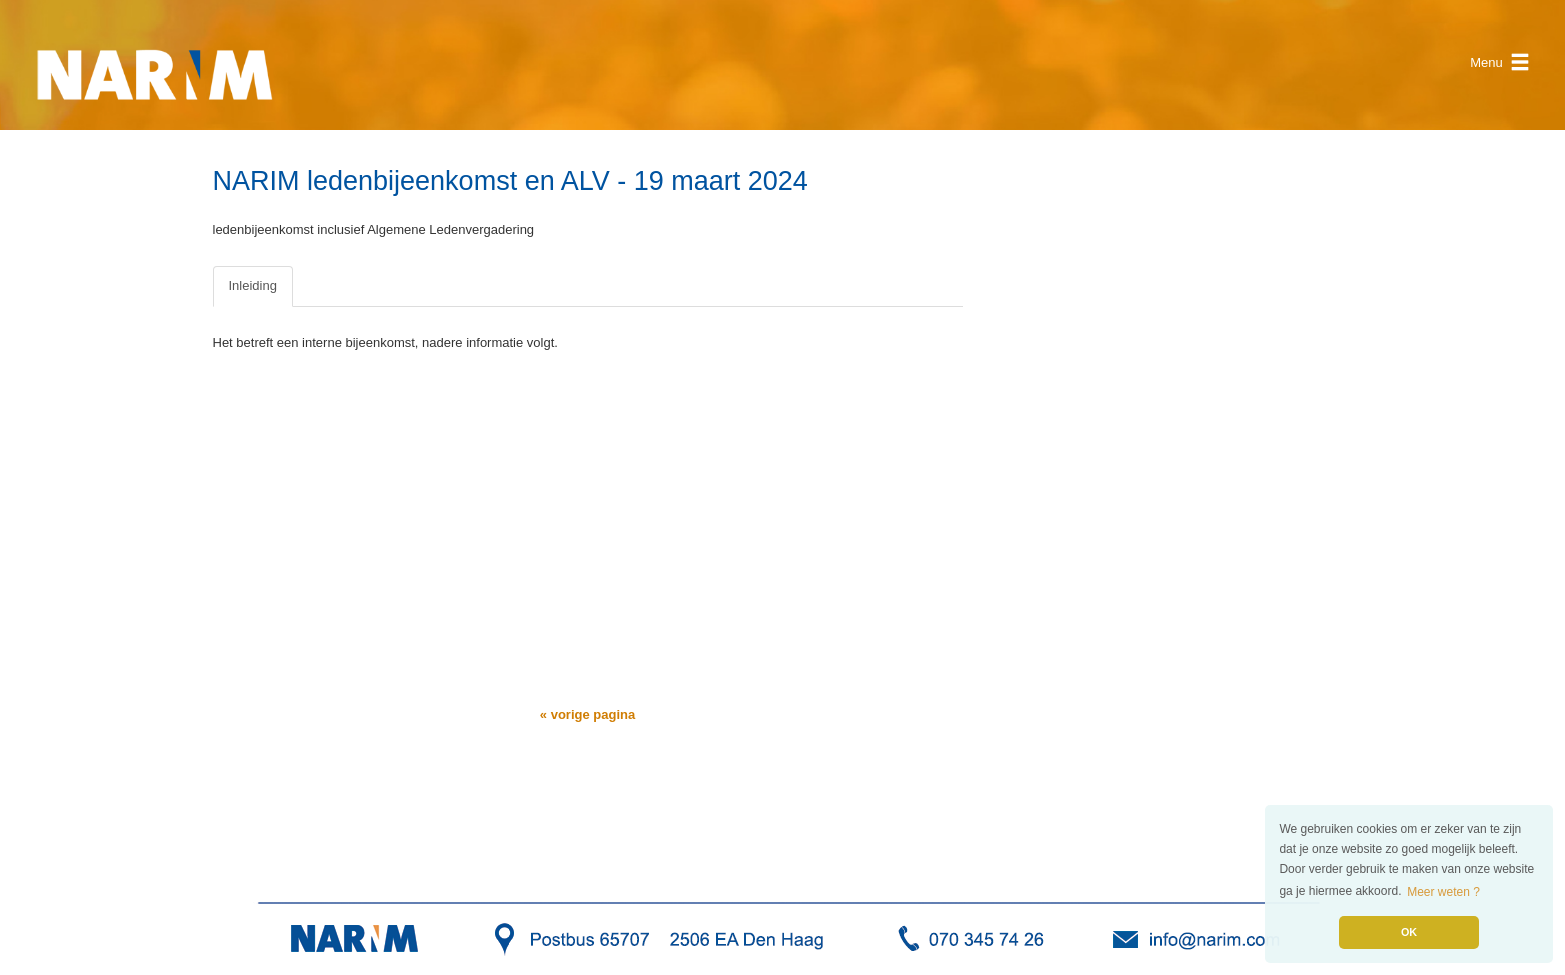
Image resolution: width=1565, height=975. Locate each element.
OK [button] (1409, 932)
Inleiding (253, 285)
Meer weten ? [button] (1443, 892)
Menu (1500, 62)
